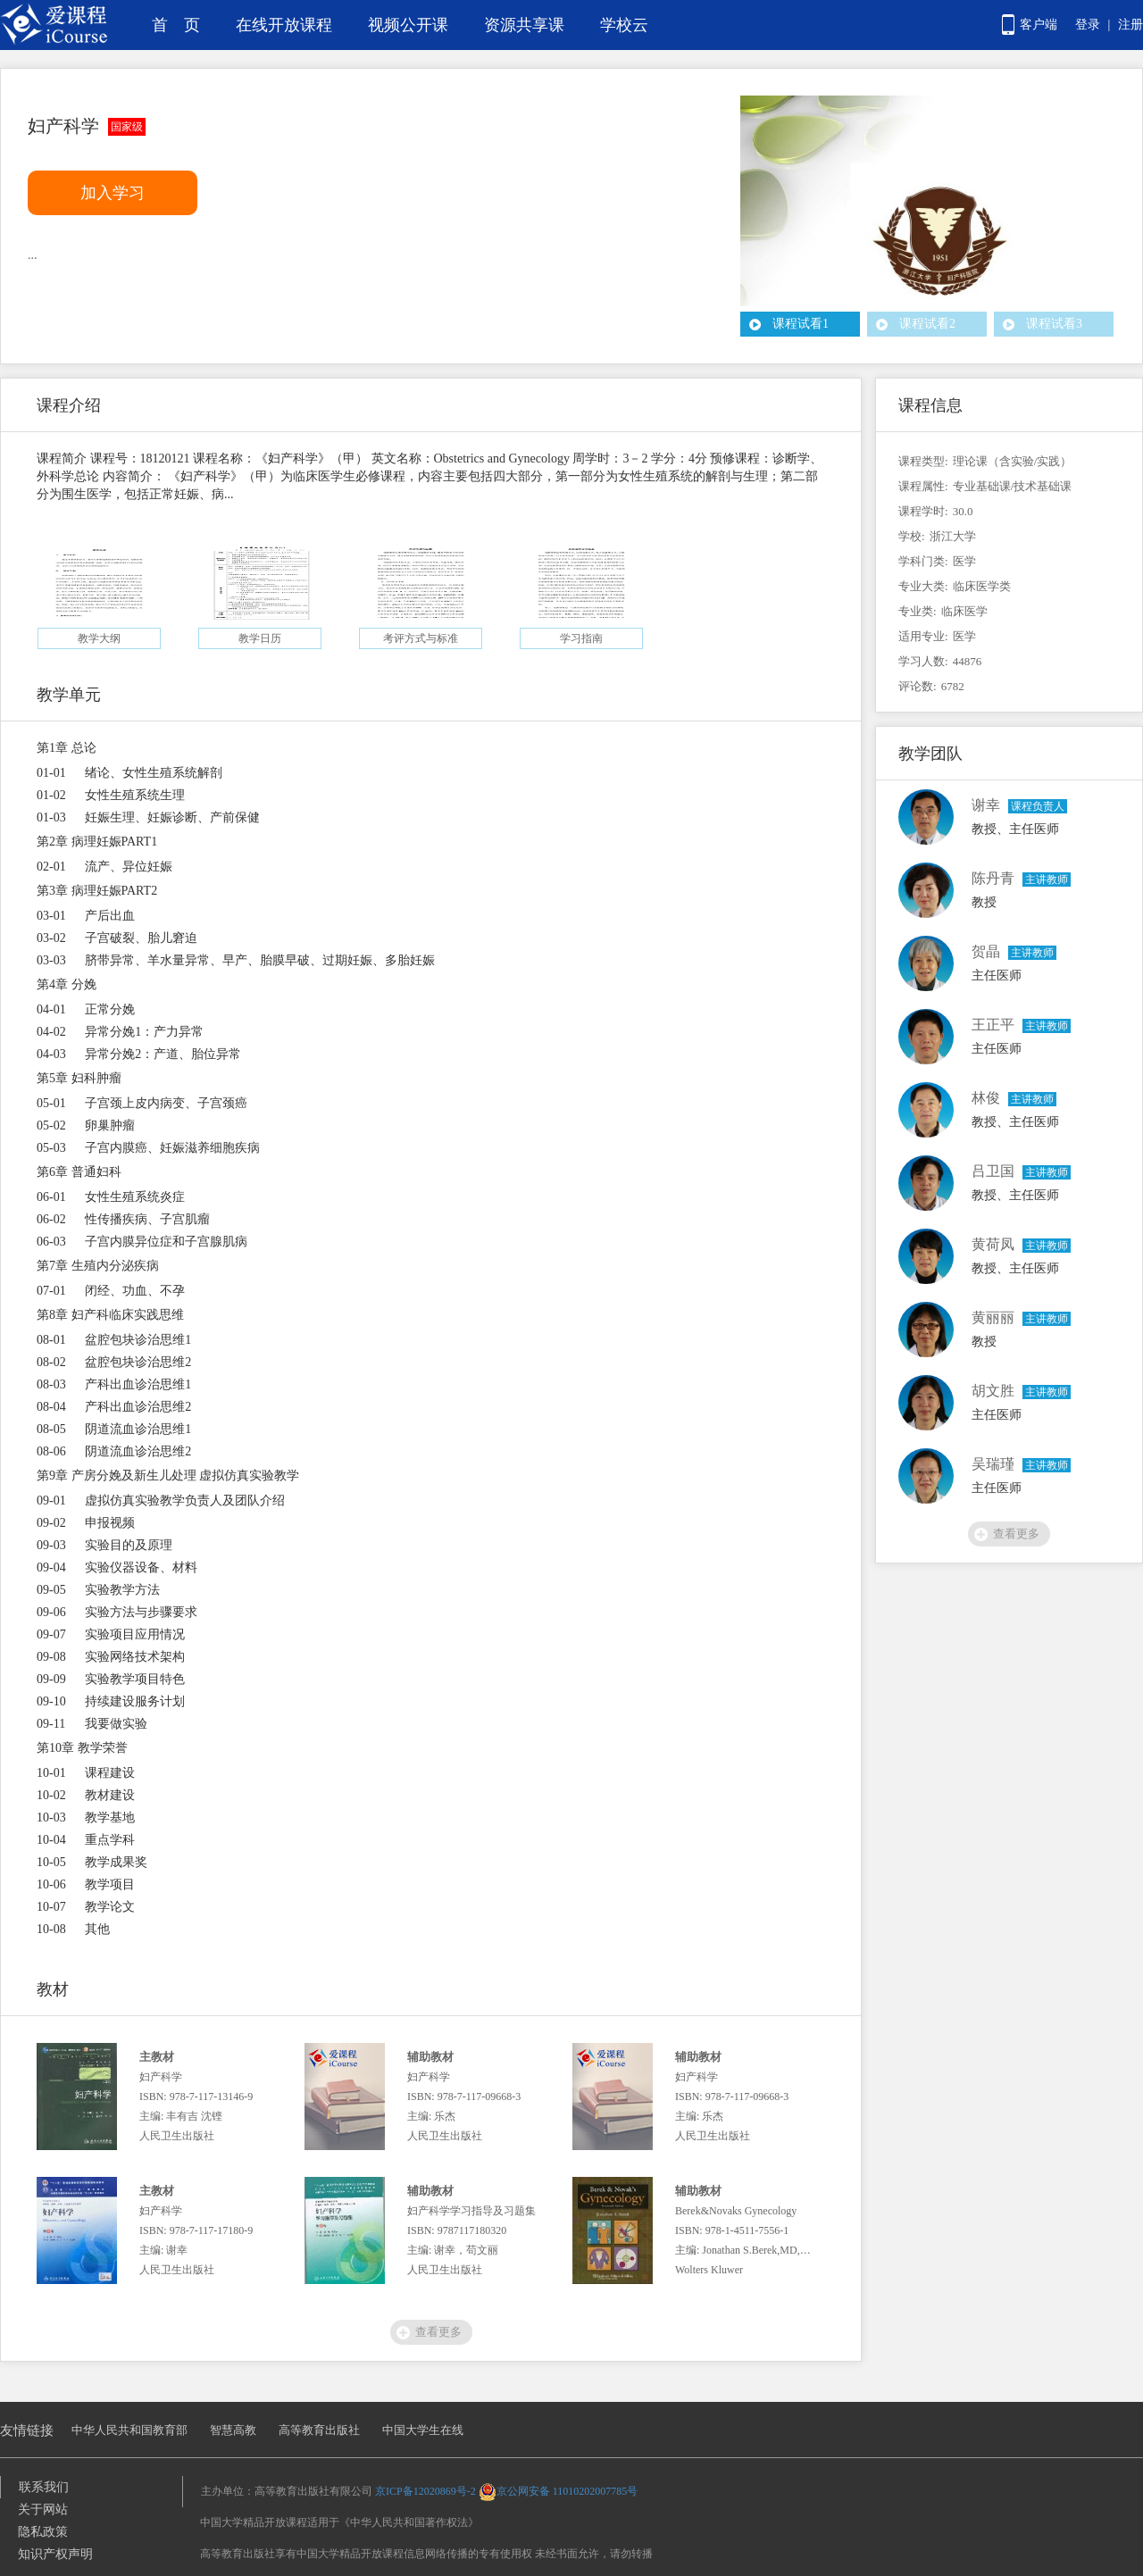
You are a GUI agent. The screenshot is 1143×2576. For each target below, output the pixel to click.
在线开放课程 (284, 25)
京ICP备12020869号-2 (425, 2491)
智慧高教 (233, 2430)
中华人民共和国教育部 (129, 2430)
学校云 (624, 25)
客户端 (1038, 24)
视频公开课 (408, 25)
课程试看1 (800, 323)
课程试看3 (1054, 323)
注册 (1130, 24)
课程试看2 (927, 323)
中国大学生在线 (422, 2430)
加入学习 (112, 193)
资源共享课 (524, 25)
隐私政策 (43, 2531)
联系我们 (44, 2487)
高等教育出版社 (319, 2430)
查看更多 (438, 2331)
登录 (1087, 24)
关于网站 (43, 2509)
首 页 (176, 25)
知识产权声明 (55, 2554)
